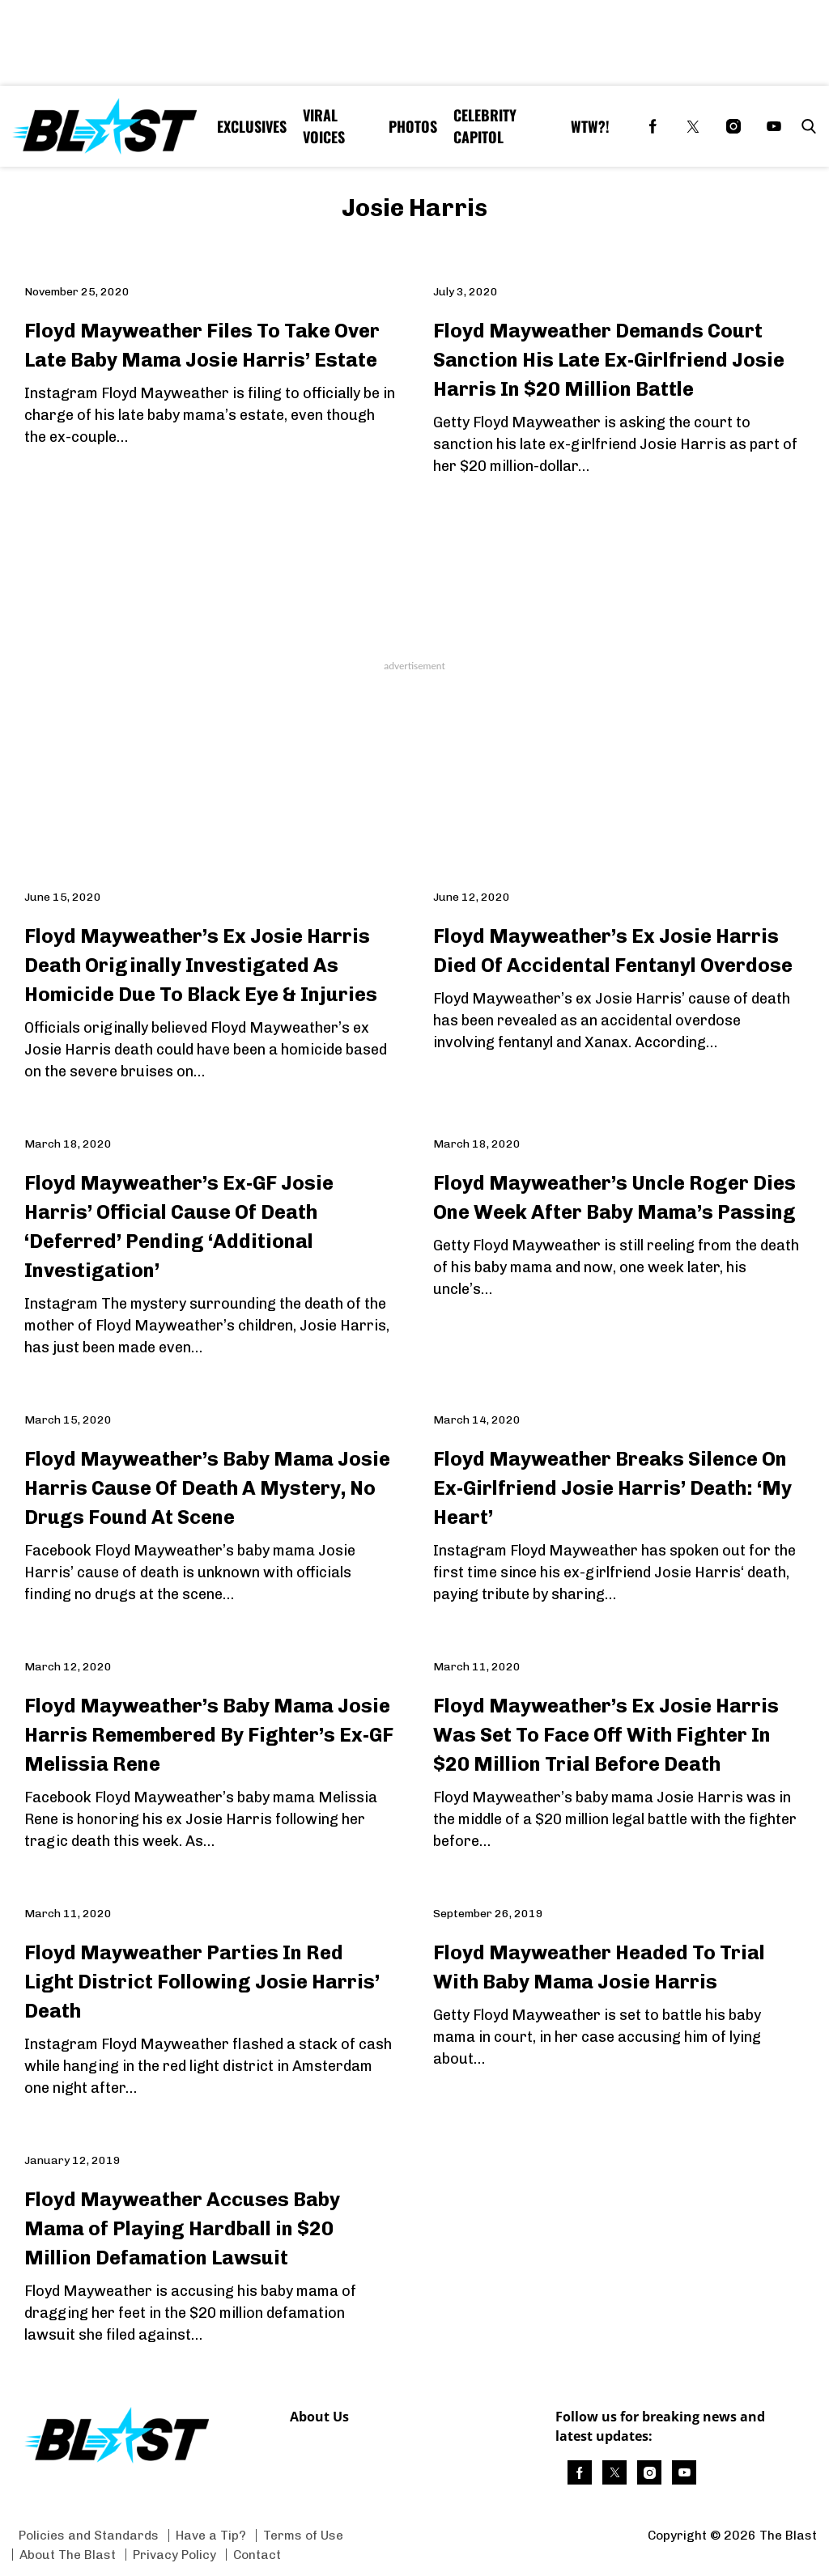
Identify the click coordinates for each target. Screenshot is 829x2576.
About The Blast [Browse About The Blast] (67, 2554)
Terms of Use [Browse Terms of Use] (303, 2535)
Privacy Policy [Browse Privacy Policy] (174, 2554)
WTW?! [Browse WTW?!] (590, 126)
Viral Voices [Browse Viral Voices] (324, 125)
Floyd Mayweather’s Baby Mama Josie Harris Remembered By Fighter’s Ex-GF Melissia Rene (208, 1735)
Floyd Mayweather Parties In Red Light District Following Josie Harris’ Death (202, 1981)
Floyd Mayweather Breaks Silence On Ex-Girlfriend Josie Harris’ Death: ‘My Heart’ (612, 1488)
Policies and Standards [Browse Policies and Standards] (89, 2535)
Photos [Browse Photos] (413, 126)
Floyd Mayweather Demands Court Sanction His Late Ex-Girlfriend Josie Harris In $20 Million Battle (608, 360)
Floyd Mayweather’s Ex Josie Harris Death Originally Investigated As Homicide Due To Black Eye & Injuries (200, 965)
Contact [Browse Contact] (257, 2554)
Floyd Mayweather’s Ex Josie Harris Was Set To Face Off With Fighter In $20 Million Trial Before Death (606, 1735)
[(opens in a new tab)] (652, 126)
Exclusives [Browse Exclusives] (252, 126)
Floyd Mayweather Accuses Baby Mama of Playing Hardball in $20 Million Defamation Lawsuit (182, 2228)
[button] (805, 126)
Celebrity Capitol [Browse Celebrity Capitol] (485, 125)
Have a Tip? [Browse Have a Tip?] (211, 2535)
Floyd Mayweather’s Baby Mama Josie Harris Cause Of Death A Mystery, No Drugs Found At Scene (207, 1488)
